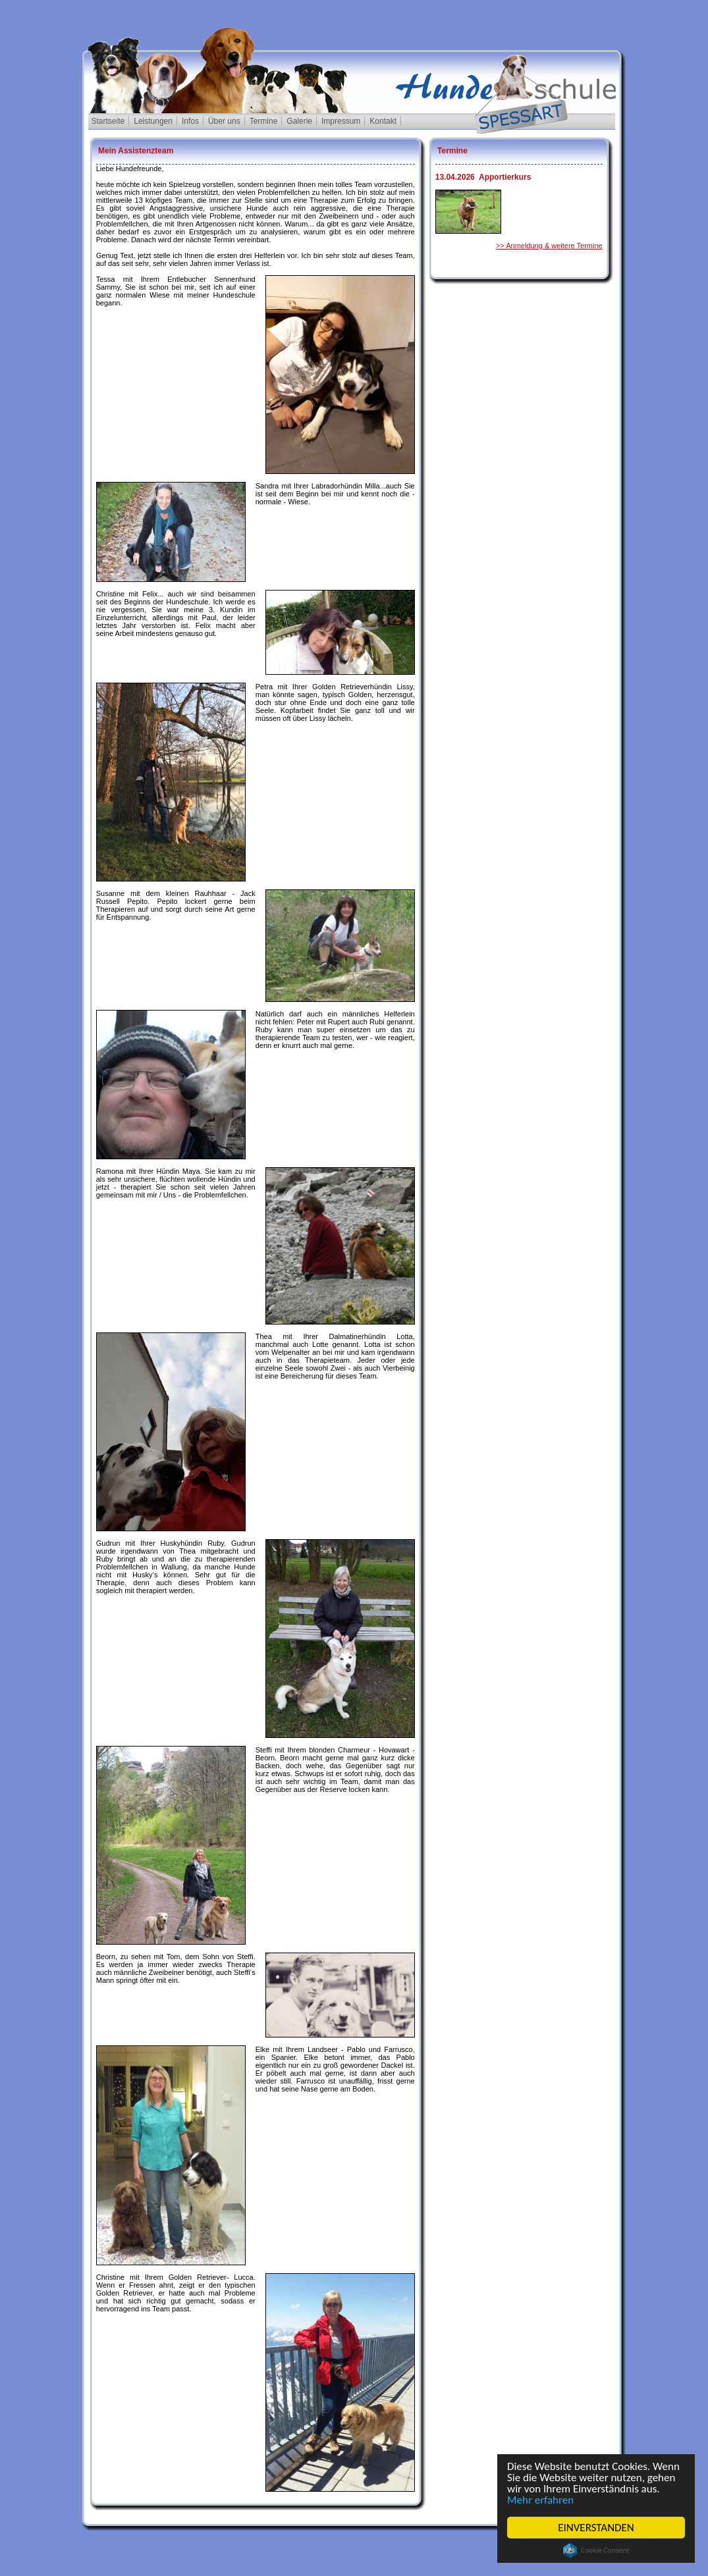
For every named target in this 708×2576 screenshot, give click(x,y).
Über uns (224, 121)
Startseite (108, 121)
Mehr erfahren (540, 2500)
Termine (264, 121)
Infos (190, 121)
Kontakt (382, 121)
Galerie (299, 121)
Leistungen (153, 121)
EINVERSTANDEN (596, 2528)
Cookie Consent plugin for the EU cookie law (596, 2550)
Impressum (340, 121)
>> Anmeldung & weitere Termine (549, 246)
